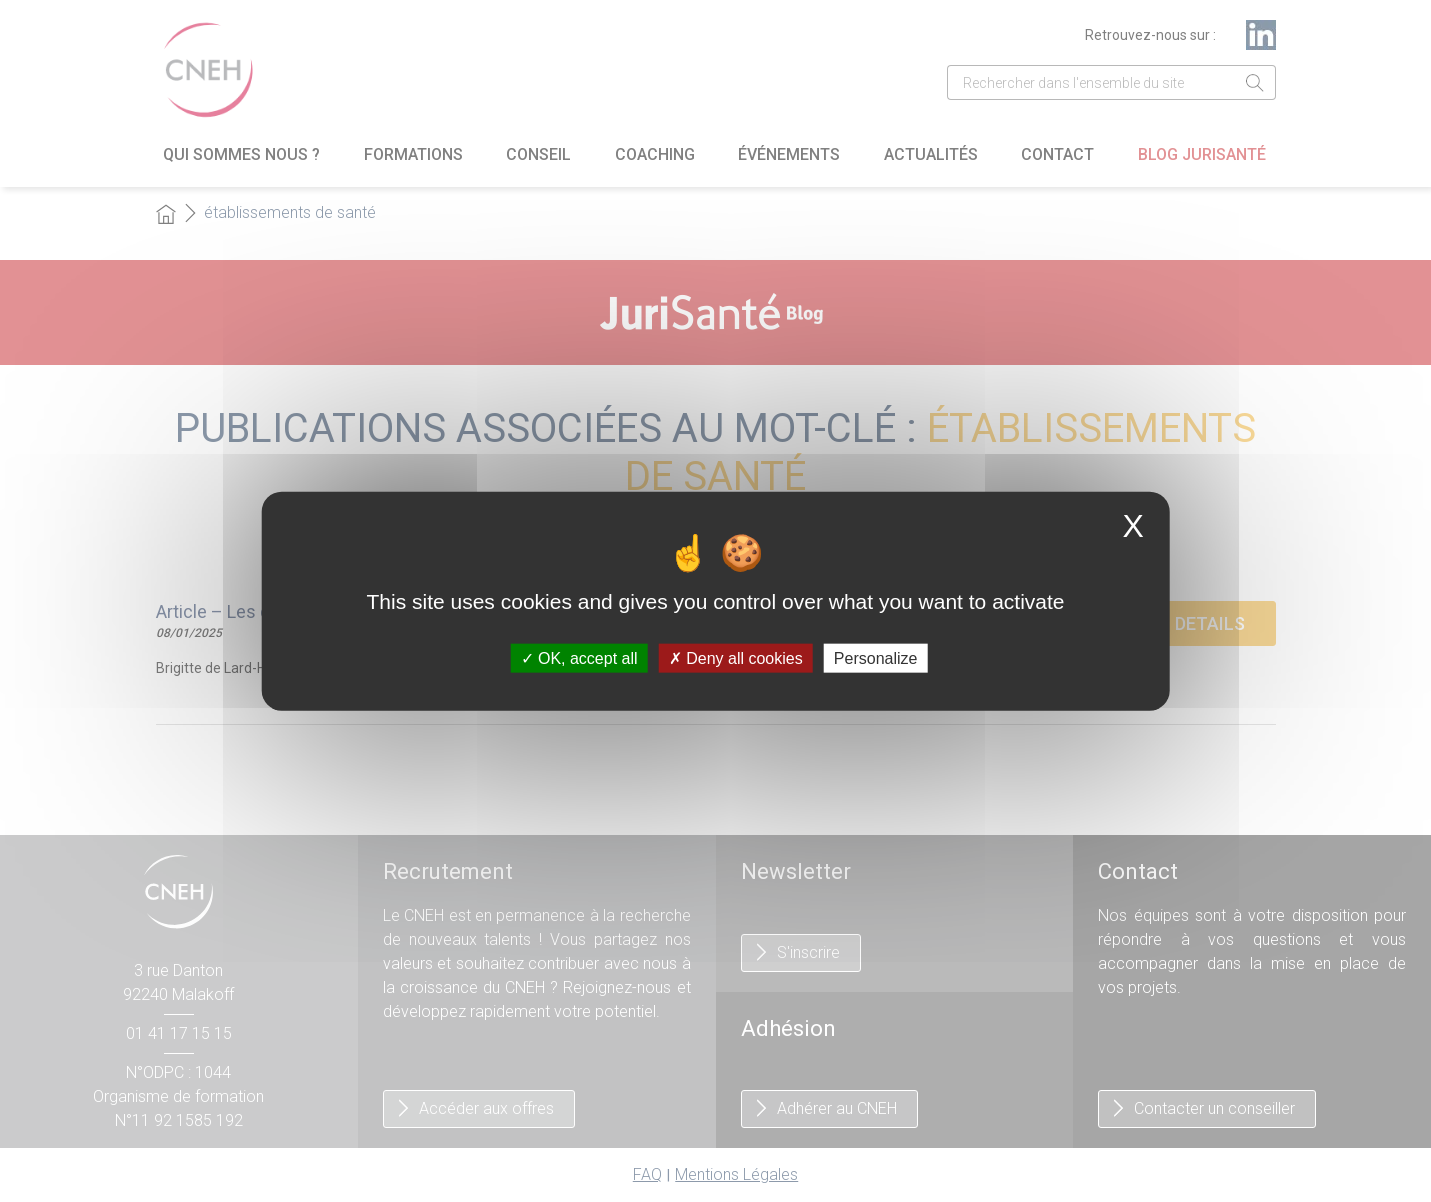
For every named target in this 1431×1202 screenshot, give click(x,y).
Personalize (876, 657)
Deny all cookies (736, 657)
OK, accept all (579, 657)
